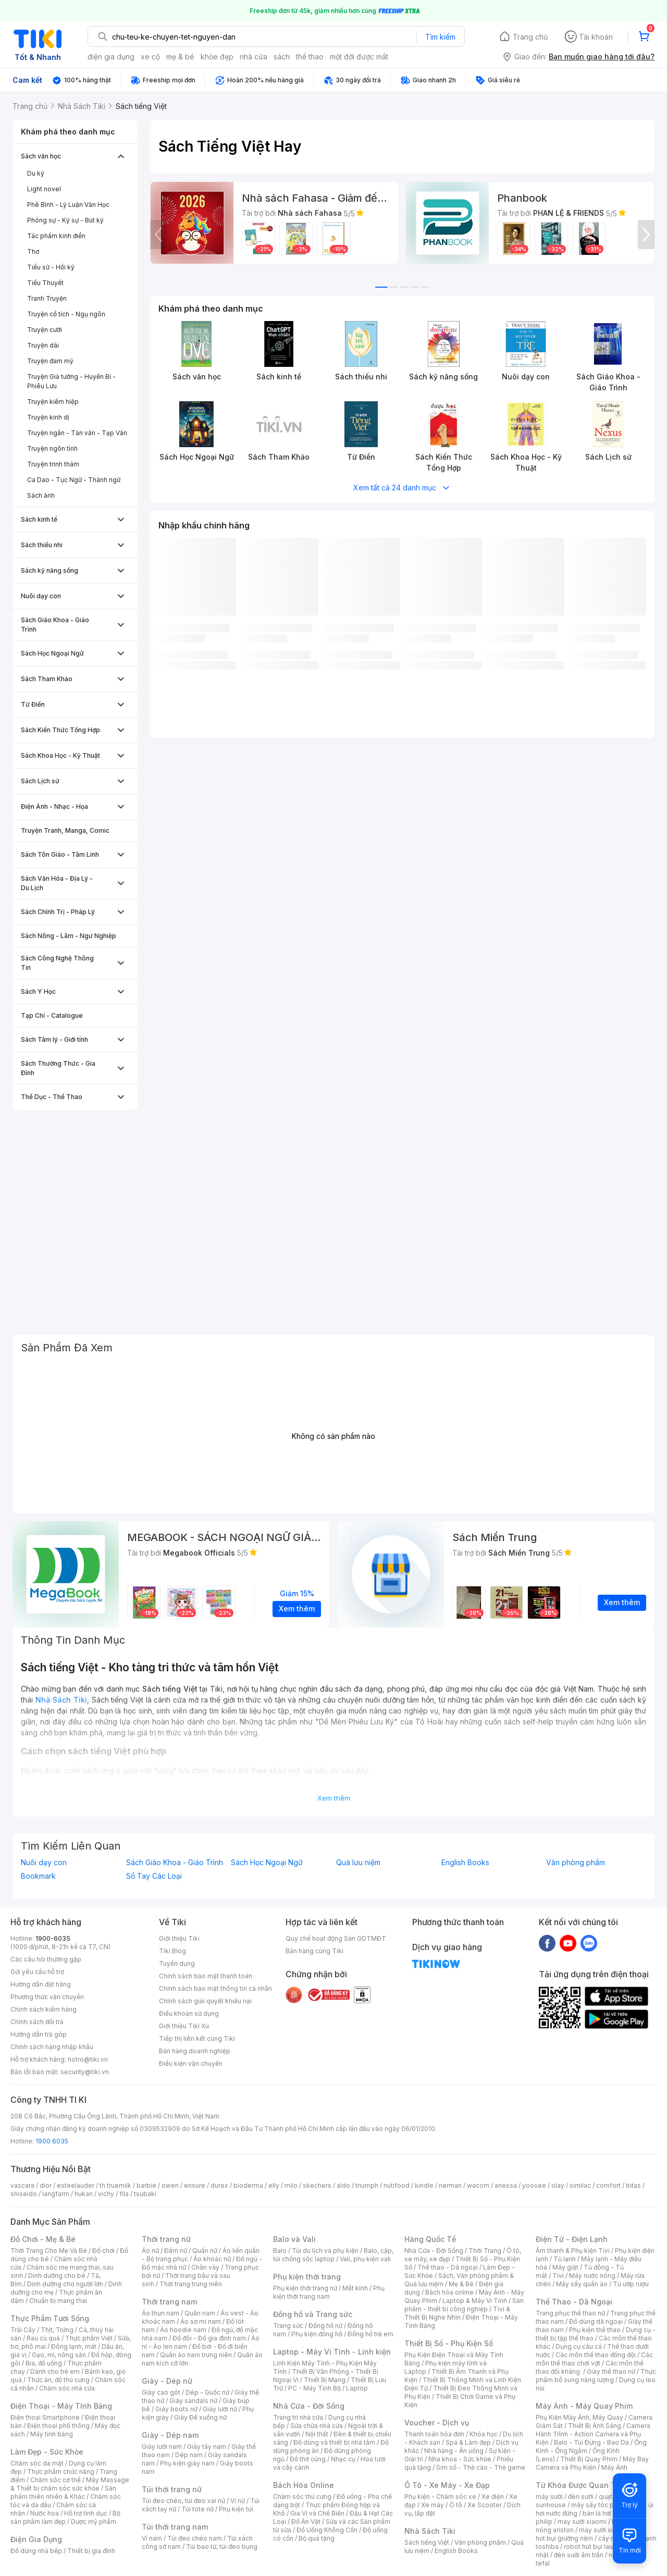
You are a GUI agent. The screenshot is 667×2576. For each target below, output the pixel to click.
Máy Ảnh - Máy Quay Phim (584, 2405)
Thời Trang (484, 2250)
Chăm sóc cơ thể (55, 2480)
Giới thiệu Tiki (179, 1938)
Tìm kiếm (440, 36)
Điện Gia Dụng (36, 2539)
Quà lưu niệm (358, 1862)
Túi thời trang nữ (172, 2489)
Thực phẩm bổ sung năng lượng (596, 2376)
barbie (146, 2185)
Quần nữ (204, 2250)
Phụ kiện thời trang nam (329, 2292)
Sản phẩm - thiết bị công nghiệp (464, 2305)
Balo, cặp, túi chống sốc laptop (333, 2255)
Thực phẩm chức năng (60, 2471)
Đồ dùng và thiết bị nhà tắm (334, 2442)
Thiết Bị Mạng (324, 2380)
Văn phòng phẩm (575, 1862)
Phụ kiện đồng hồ (316, 2334)
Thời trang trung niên (190, 2284)
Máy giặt (565, 2267)
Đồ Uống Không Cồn (327, 2530)
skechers (317, 2185)
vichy (106, 2194)
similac (580, 2185)
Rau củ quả (43, 2338)
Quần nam (199, 2313)
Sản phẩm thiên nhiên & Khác (63, 2492)
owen (170, 2185)
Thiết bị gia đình (91, 2551)
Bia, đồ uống (44, 2363)
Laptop (357, 2388)
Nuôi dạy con (44, 1862)
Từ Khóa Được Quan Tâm (581, 2485)
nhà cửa (253, 56)
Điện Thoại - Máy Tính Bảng (61, 2405)
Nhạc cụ (343, 2459)
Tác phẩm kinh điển (56, 236)
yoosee (534, 2185)
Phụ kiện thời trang (307, 2276)
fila (124, 2194)
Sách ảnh (41, 495)
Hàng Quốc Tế (430, 2239)
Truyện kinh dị (48, 417)
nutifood (397, 2185)
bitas (633, 2185)
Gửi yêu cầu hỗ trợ (37, 1972)
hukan (84, 2194)
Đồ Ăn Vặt (305, 2521)
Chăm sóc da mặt (37, 2463)
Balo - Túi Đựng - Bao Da (591, 2442)
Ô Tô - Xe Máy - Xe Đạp (447, 2485)
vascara (22, 2185)
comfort (608, 2185)
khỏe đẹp (217, 56)
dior (46, 2185)
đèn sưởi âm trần (578, 2555)
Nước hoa (44, 2513)
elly (273, 2185)
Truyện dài (43, 345)
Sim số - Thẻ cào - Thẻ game (480, 2467)
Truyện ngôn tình (52, 448)
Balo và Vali (294, 2239)
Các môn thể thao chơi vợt (594, 2359)
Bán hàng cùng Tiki (314, 1951)
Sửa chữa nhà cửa (316, 2426)
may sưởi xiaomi (582, 2521)
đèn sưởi (581, 2496)
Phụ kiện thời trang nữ (305, 2288)
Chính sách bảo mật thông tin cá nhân (215, 1988)
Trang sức (288, 2326)
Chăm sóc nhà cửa (67, 2388)
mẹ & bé (180, 56)
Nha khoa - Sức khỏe (459, 2459)
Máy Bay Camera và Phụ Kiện (592, 2463)
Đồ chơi (103, 2250)
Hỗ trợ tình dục (85, 2513)
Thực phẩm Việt (89, 2338)
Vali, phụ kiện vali (365, 2259)
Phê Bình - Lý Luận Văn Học (68, 204)
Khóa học (484, 2434)
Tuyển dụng (177, 1963)
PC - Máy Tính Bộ (314, 2388)
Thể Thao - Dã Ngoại (574, 2301)
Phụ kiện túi (236, 2509)
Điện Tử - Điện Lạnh (572, 2239)
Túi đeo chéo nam (194, 2538)
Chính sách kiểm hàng (43, 2009)
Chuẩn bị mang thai (58, 2300)
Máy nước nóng (592, 2275)
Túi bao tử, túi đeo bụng (221, 2546)
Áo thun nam (160, 2313)
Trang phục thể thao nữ (570, 2313)
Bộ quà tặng (317, 2538)
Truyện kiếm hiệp (53, 401)
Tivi (558, 2275)
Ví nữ (237, 2501)
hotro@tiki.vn (88, 2059)
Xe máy (432, 2505)
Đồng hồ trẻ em (370, 2334)
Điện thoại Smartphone (45, 2417)
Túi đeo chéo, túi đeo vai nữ (183, 2501)
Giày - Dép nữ (167, 2380)
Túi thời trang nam (175, 2526)
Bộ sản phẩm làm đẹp (65, 2517)
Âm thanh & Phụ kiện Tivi (573, 2250)
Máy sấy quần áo (582, 2284)
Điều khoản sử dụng (189, 2013)
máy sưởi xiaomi (603, 2530)
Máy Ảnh (614, 2467)
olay (557, 2185)
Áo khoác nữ (212, 2259)
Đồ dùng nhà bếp (36, 2551)
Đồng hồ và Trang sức (312, 2314)
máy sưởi (549, 2496)
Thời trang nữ (166, 2239)
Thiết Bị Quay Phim (588, 2459)
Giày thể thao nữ (611, 2371)
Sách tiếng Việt (426, 2542)
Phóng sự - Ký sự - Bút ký (65, 220)
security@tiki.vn (84, 2072)
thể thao (310, 56)
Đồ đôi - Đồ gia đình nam (209, 2338)
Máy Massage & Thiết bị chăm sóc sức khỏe (69, 2484)
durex (219, 2185)
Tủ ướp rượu (631, 2284)
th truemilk (115, 2185)
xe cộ (150, 56)
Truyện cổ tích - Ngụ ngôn (66, 314)
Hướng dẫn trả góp (38, 2034)
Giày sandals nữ (193, 2401)
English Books (465, 1862)
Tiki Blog (172, 1951)
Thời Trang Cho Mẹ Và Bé (48, 2250)
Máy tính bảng (51, 2434)
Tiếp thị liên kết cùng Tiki (197, 2038)
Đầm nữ (175, 2250)
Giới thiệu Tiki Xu (184, 2026)
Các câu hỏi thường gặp (45, 1959)
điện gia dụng (111, 56)
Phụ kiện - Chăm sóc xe (440, 2496)
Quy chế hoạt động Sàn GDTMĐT (336, 1938)
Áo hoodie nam (183, 2330)
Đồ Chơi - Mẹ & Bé (43, 2239)
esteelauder (75, 2185)
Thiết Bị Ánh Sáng (594, 2426)
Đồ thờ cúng (308, 2459)
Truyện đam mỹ (50, 361)
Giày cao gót (161, 2392)
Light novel (44, 189)
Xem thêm (333, 1798)
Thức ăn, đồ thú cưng (58, 2380)
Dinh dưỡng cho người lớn (65, 2284)
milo (291, 2185)
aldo (343, 2185)
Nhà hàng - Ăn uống (454, 2451)
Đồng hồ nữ (325, 2326)
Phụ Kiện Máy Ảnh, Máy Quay (579, 2417)
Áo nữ (150, 2250)
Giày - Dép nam (170, 2435)
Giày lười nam (162, 2446)
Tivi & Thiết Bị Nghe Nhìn (457, 2313)
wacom (478, 2185)
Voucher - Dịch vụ (436, 2422)
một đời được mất (359, 56)
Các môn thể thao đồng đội (595, 2355)
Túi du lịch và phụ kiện (325, 2250)
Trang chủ (530, 36)
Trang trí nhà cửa (298, 2417)
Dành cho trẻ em (55, 2371)
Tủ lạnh (564, 2259)
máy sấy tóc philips (600, 2505)
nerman (450, 2185)
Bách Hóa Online (303, 2485)
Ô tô (455, 2505)
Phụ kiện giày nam (187, 2463)
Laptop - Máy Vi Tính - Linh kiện (332, 2351)
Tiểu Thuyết (45, 283)
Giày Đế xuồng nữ (200, 2417)
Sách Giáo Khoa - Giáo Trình (174, 1862)
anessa (506, 2185)
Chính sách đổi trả (37, 2022)
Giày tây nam (206, 2446)
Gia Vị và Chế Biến (317, 2513)
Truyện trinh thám (53, 464)
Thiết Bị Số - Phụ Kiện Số (448, 2343)
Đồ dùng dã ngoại (596, 2321)
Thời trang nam (169, 2301)
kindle (424, 2185)
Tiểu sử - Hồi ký (51, 267)
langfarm (55, 2194)
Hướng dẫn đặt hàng (40, 1984)
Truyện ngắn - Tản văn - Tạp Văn (77, 433)
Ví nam (152, 2538)
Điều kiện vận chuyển (191, 2063)
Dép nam (189, 2455)
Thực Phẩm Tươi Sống (49, 2318)
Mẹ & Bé (461, 2284)
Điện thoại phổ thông (58, 2426)
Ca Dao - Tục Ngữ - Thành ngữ (73, 480)
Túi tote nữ (197, 2509)
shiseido (23, 2194)
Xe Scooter (484, 2505)
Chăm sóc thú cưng (302, 2496)
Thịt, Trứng (57, 2330)
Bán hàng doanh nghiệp (194, 2051)
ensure (194, 2185)
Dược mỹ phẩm (93, 2521)
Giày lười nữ (220, 2409)
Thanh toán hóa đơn (434, 2434)
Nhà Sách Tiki (429, 2530)
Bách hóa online (449, 2292)
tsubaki (145, 2194)
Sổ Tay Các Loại (154, 1876)
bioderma (248, 2185)
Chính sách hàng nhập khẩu (51, 2047)
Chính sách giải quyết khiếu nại (205, 2001)
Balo (280, 2250)
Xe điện (492, 2496)
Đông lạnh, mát (73, 2346)
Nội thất (316, 2434)
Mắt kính (355, 2288)
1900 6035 (51, 2141)
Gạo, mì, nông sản (59, 2355)
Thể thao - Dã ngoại (447, 2267)
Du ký (35, 173)
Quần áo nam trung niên (196, 2355)
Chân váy (205, 2267)
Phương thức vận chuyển (47, 1997)
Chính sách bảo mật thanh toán (205, 1976)
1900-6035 (52, 1938)
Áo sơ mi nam (200, 2321)
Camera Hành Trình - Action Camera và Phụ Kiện (593, 2434)
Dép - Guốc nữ (207, 2392)
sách (282, 56)
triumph (366, 2185)
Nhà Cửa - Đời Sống (308, 2405)
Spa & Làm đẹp (468, 2442)
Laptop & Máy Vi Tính (474, 2300)
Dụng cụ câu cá (578, 2346)
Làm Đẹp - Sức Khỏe (46, 2451)
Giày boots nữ (176, 2409)
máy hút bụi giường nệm (591, 2534)
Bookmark (38, 1876)
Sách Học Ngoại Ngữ (267, 1862)
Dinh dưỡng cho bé (56, 2275)
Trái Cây (22, 2330)
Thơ (33, 251)
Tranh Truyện (47, 298)
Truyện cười (44, 330)
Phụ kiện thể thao (595, 2330)
